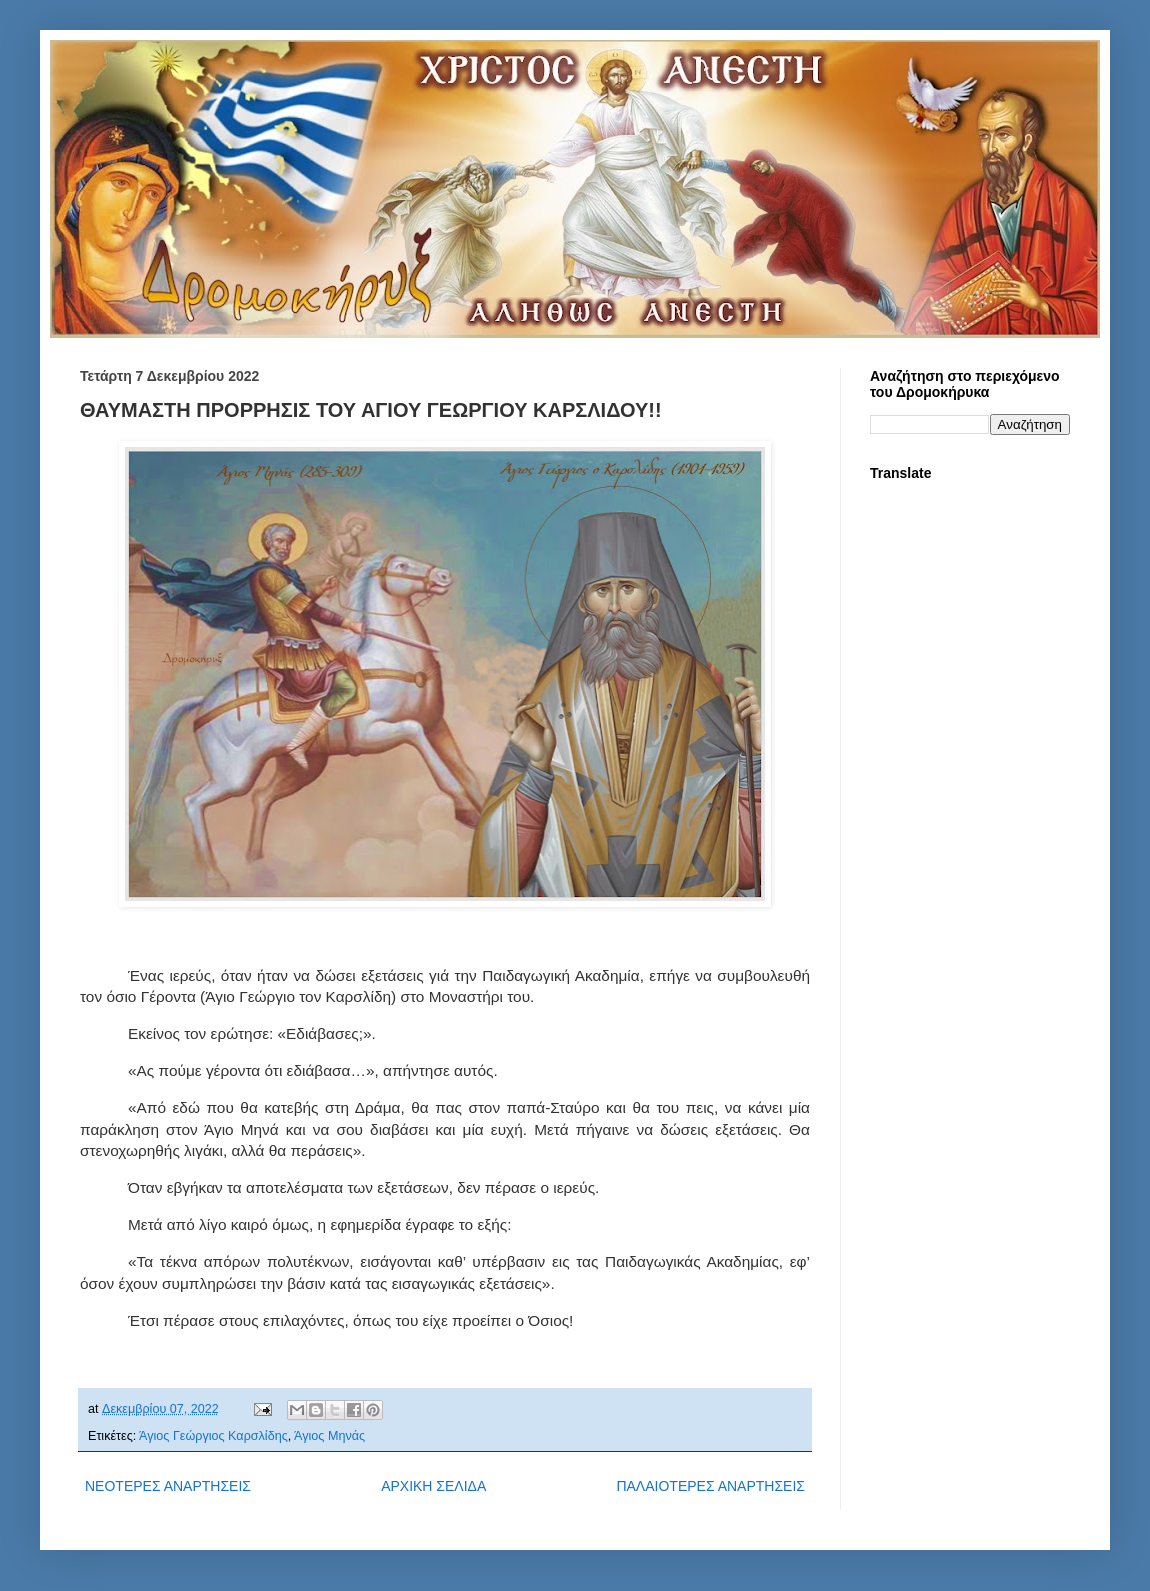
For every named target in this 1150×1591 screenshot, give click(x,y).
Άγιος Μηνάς (329, 1436)
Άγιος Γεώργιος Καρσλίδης (213, 1436)
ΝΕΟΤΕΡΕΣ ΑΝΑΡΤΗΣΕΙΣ (168, 1486)
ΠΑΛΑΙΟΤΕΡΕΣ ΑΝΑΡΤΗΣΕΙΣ (710, 1486)
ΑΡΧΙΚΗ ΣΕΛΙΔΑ (433, 1486)
